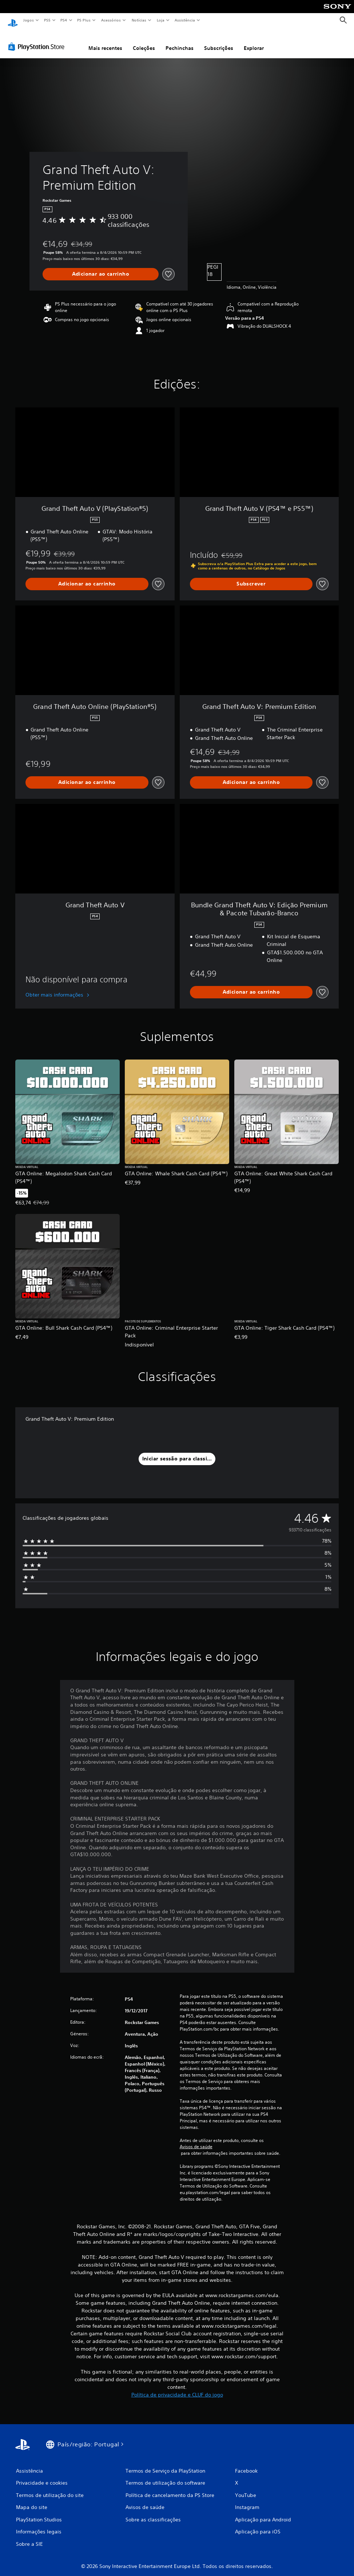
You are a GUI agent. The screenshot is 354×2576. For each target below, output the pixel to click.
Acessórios (110, 20)
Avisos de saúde (196, 2140)
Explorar (254, 41)
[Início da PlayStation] (13, 20)
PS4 (63, 20)
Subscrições (218, 41)
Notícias (138, 20)
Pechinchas (180, 41)
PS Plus (84, 20)
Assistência (184, 20)
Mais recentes (105, 41)
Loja (161, 20)
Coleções (144, 41)
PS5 (47, 20)
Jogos (28, 20)
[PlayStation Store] (38, 40)
